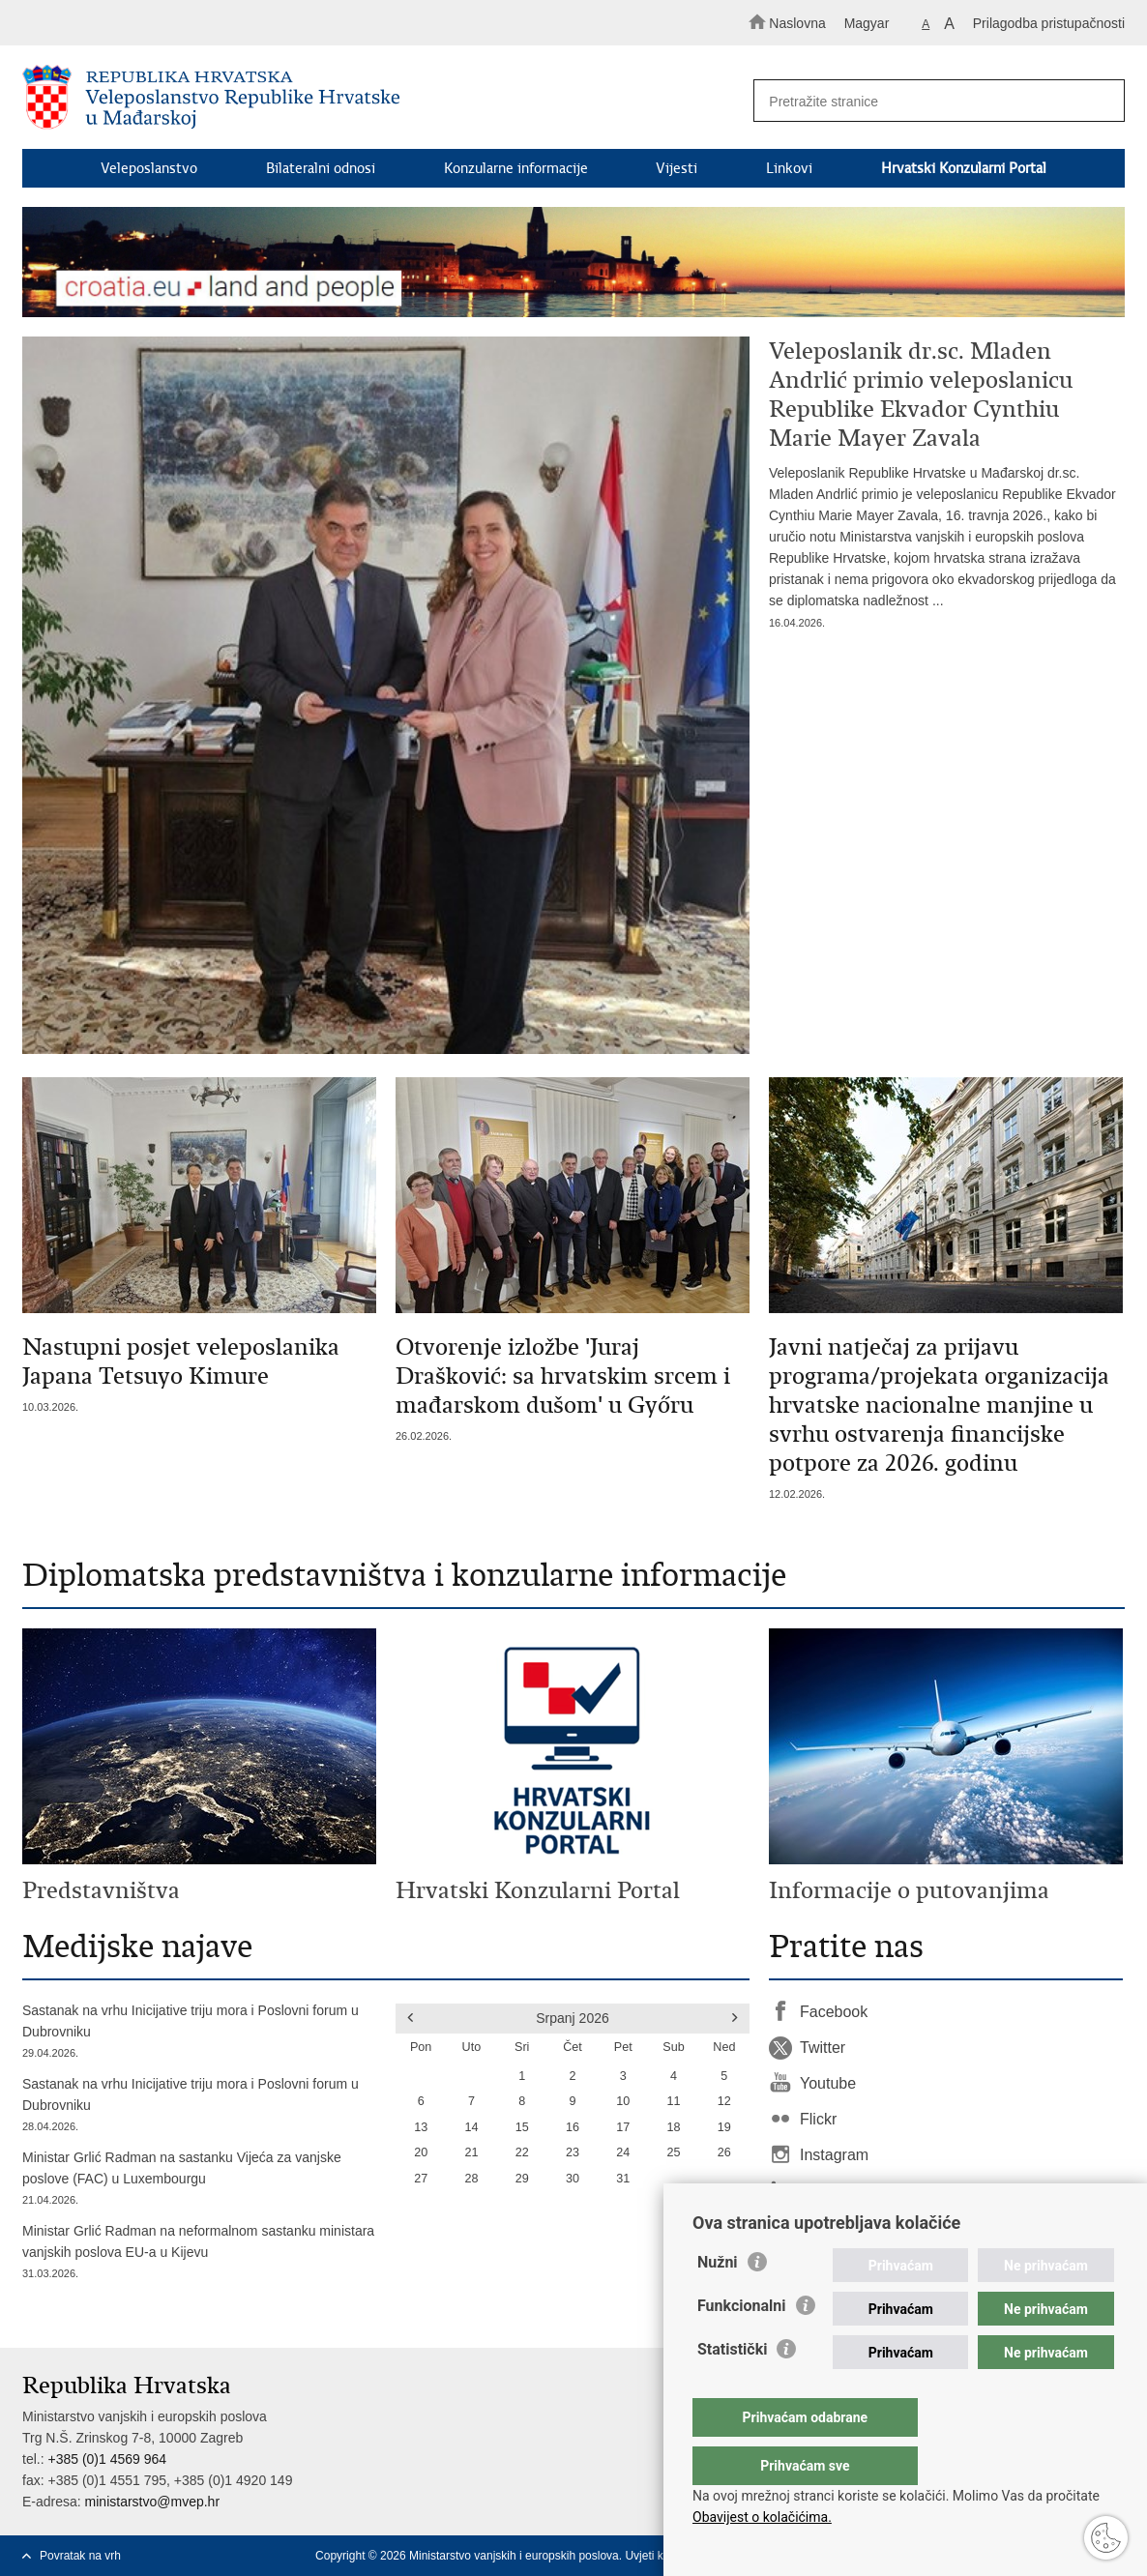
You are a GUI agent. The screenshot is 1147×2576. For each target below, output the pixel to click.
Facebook (834, 2012)
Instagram (834, 2155)
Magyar (867, 23)
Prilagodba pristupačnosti (1049, 23)
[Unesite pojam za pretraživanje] (930, 101)
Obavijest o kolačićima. (762, 2517)
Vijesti (676, 168)
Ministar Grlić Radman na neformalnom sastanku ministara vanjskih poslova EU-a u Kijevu (199, 2253)
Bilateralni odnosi (320, 168)
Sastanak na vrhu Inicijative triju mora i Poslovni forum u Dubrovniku (199, 2033)
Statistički (732, 2388)
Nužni (717, 2301)
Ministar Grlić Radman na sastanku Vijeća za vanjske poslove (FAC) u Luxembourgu (199, 2180)
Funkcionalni (741, 2344)
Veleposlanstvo (149, 168)
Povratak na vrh (80, 2555)
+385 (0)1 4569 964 (106, 2459)
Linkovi (789, 168)
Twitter (822, 2047)
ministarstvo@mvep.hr (152, 2501)
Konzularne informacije (516, 168)
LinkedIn (829, 2190)
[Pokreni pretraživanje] (1101, 101)
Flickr (818, 2119)
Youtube (828, 2083)
